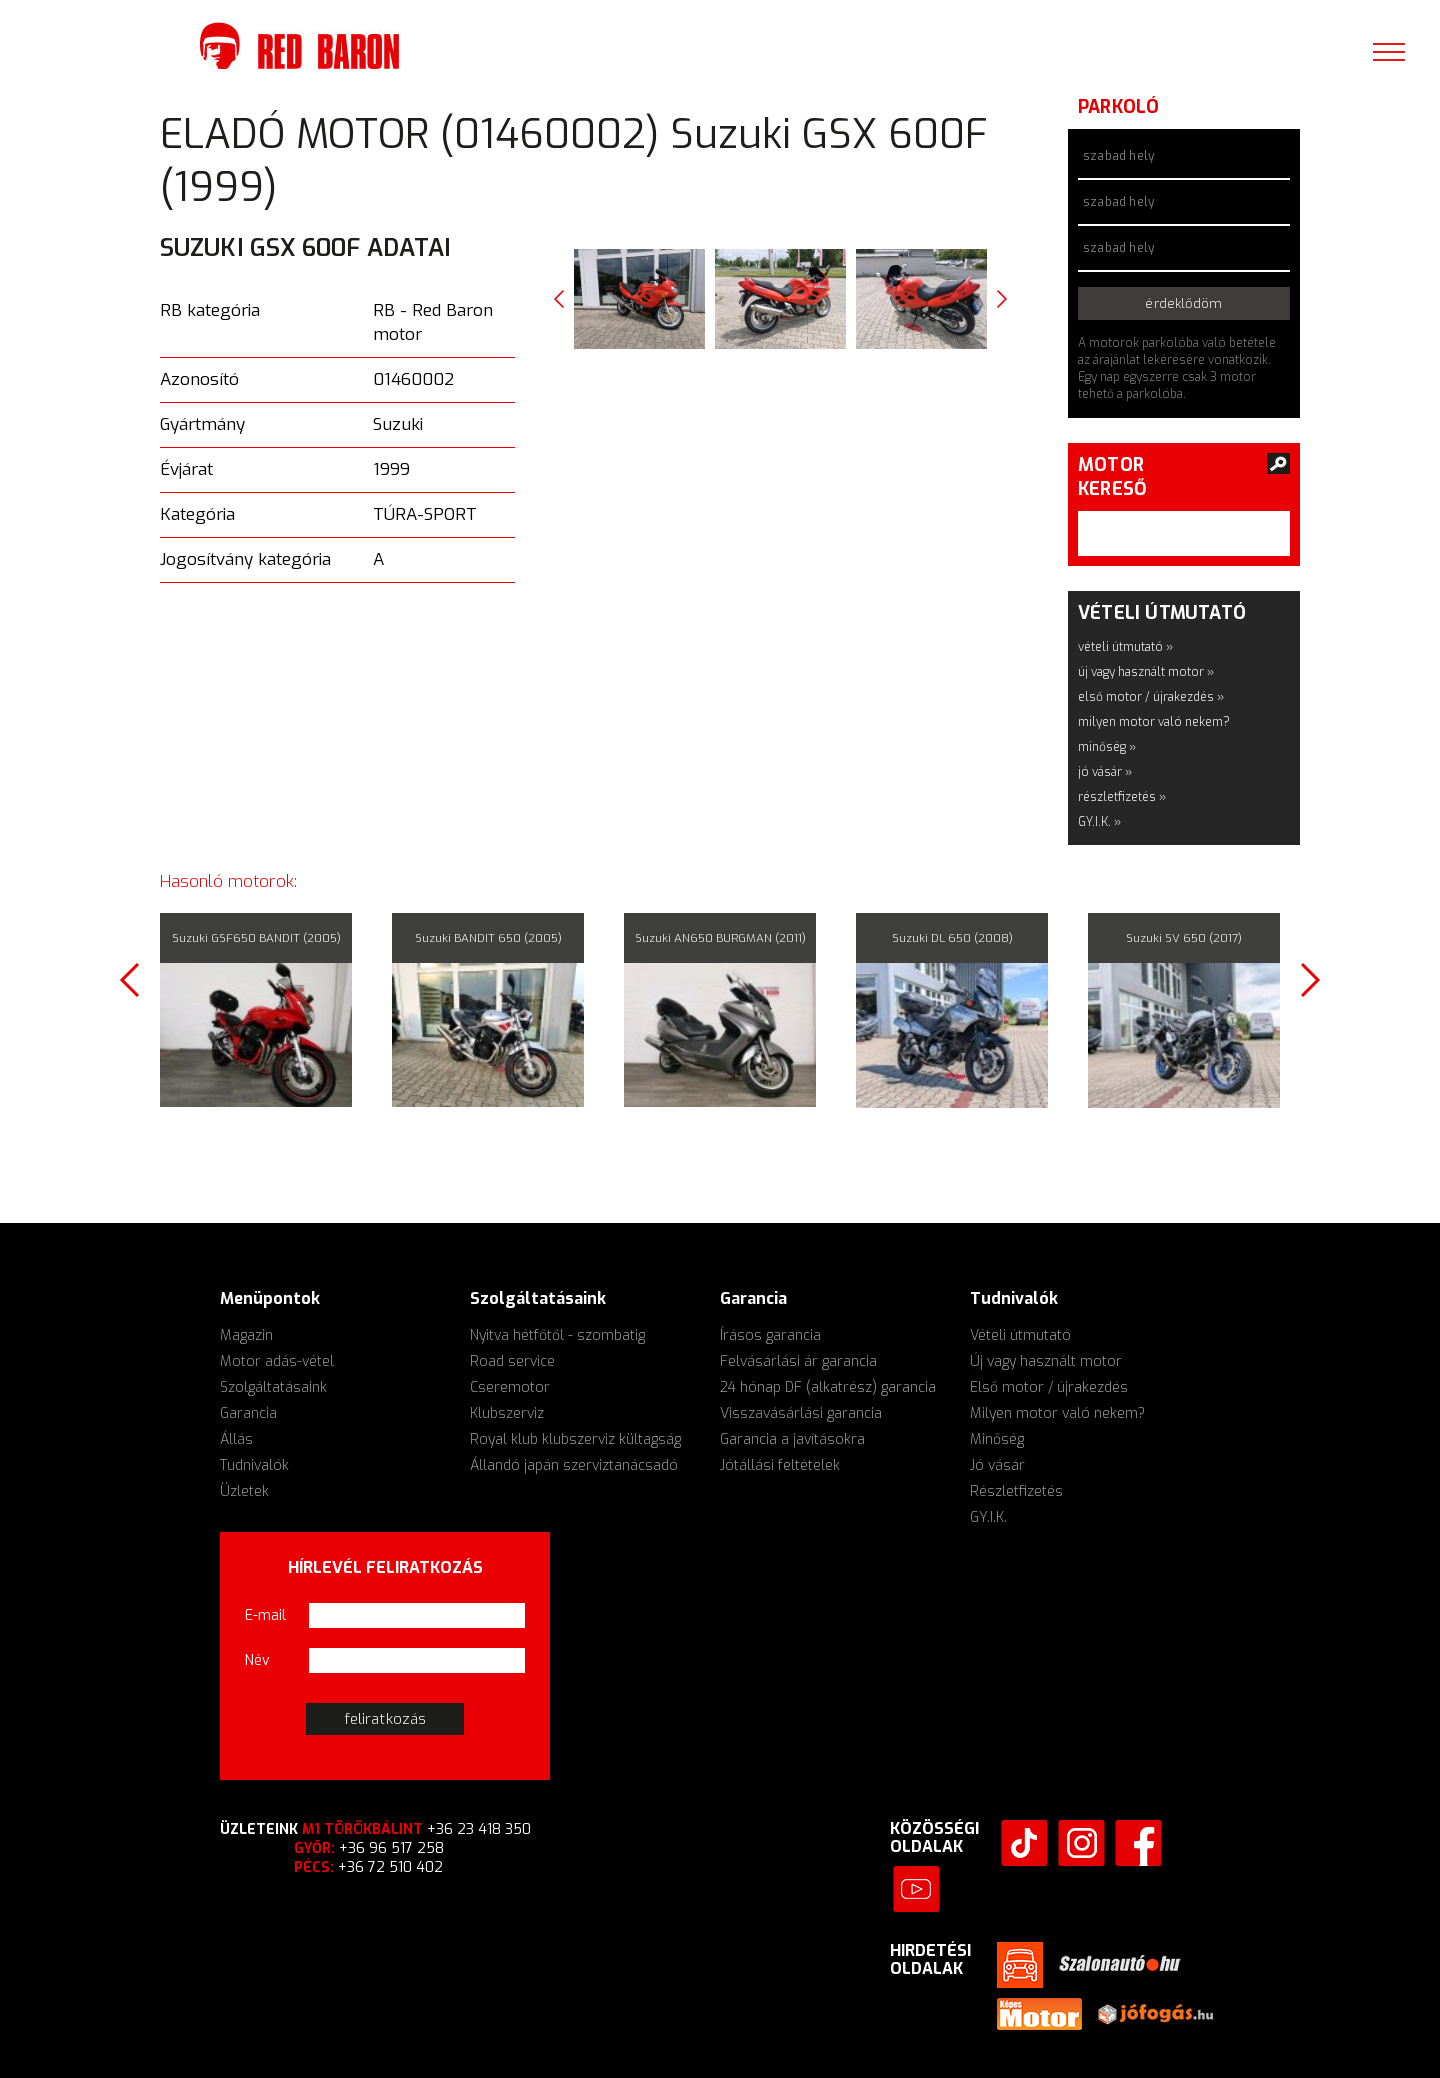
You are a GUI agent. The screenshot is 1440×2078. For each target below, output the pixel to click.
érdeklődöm (1183, 303)
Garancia (248, 1413)
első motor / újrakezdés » (1151, 697)
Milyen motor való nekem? (1057, 1413)
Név (257, 1660)
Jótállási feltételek (780, 1465)
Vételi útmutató (1020, 1335)
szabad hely (1118, 156)
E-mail (265, 1615)
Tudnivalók (254, 1465)
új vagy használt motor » (1146, 672)
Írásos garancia (770, 1335)
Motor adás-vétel (277, 1361)
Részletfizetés (1016, 1491)
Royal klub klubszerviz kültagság (575, 1439)
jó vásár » (1105, 772)
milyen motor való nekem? (1154, 722)
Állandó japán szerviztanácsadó (574, 1465)
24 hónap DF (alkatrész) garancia (828, 1387)
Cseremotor (510, 1387)
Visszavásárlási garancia (801, 1413)
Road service (512, 1361)
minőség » (1107, 747)
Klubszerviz (507, 1413)
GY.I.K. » (1099, 822)
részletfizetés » (1122, 797)
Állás (236, 1439)
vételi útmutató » (1125, 647)
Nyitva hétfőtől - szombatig (557, 1335)
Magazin (246, 1335)
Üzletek (244, 1491)
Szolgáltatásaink (273, 1387)
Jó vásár (997, 1465)
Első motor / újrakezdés (1049, 1387)
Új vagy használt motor (1046, 1361)
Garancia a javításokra (792, 1439)
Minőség (997, 1439)
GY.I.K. (988, 1517)
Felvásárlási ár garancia (798, 1361)
